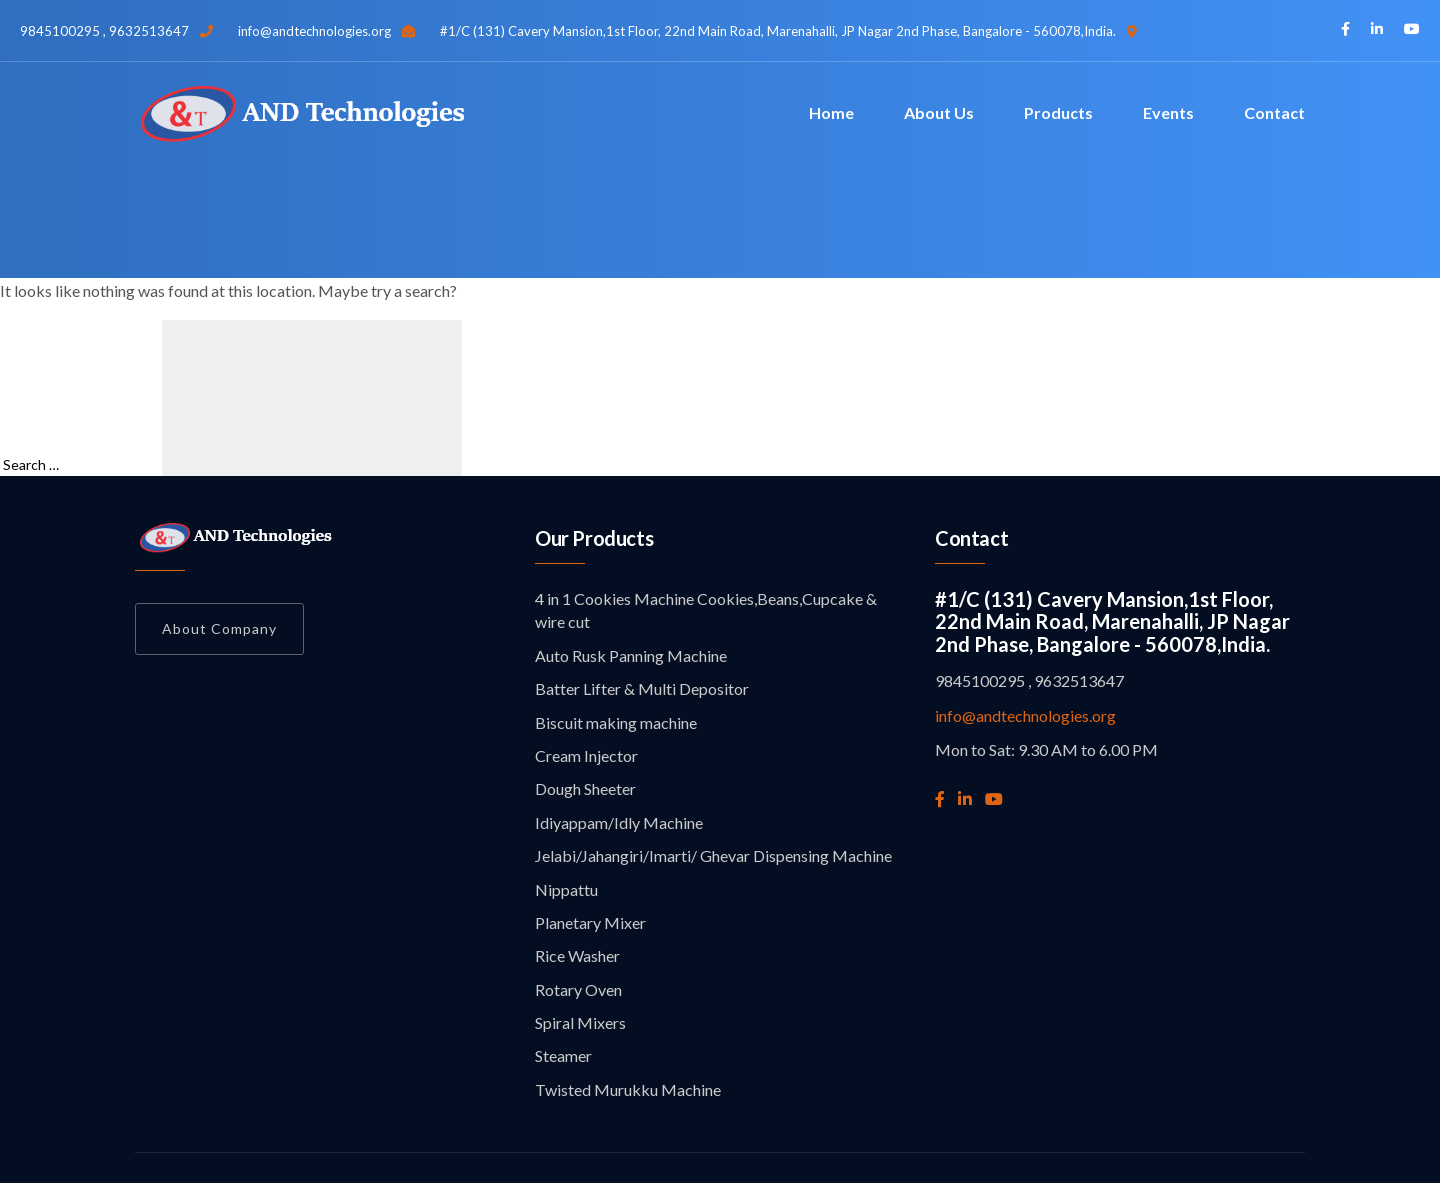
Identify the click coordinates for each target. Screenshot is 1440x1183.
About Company (219, 628)
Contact (1274, 112)
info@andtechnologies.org (1025, 715)
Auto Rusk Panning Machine (631, 655)
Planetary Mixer (590, 922)
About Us (939, 112)
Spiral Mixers (580, 1022)
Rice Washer (577, 955)
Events (1168, 112)
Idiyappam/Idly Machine (619, 822)
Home (831, 112)
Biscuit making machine (616, 722)
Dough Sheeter (585, 788)
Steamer (563, 1055)
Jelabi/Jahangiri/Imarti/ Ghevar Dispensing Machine (713, 855)
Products (1058, 112)
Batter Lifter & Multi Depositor (642, 688)
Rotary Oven (578, 989)
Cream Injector (586, 755)
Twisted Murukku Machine (628, 1089)
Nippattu (566, 889)
